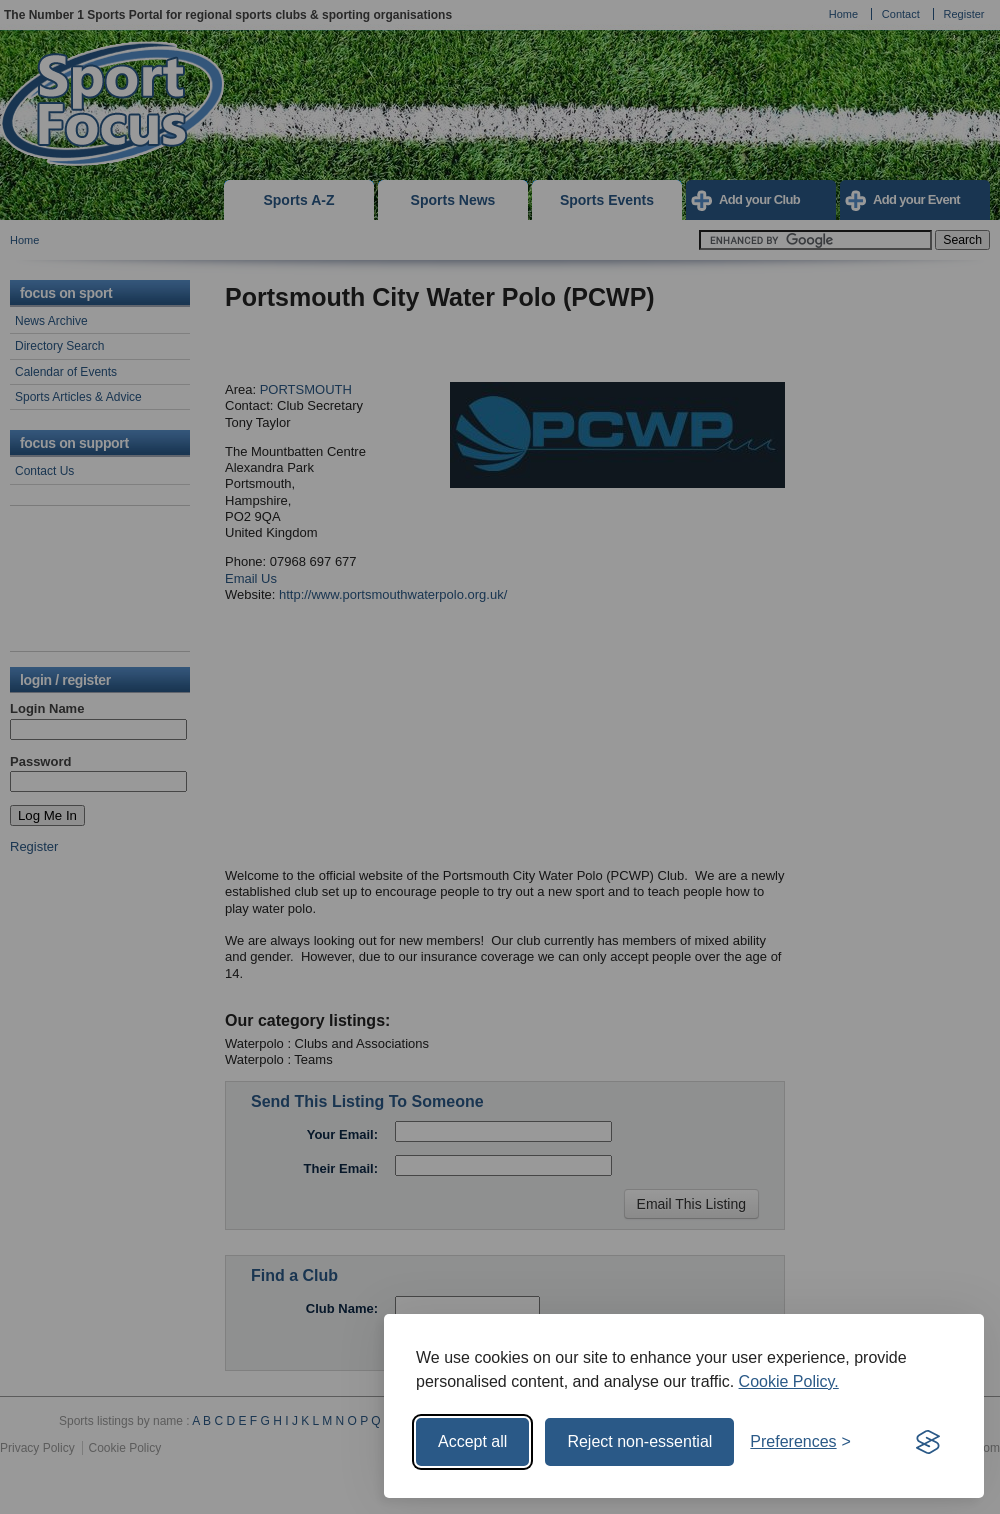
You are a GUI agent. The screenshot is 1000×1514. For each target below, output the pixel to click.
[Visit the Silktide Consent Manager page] (928, 1442)
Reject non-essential (639, 1441)
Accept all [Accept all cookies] (472, 1441)
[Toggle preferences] (800, 1442)
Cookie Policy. (789, 1381)
